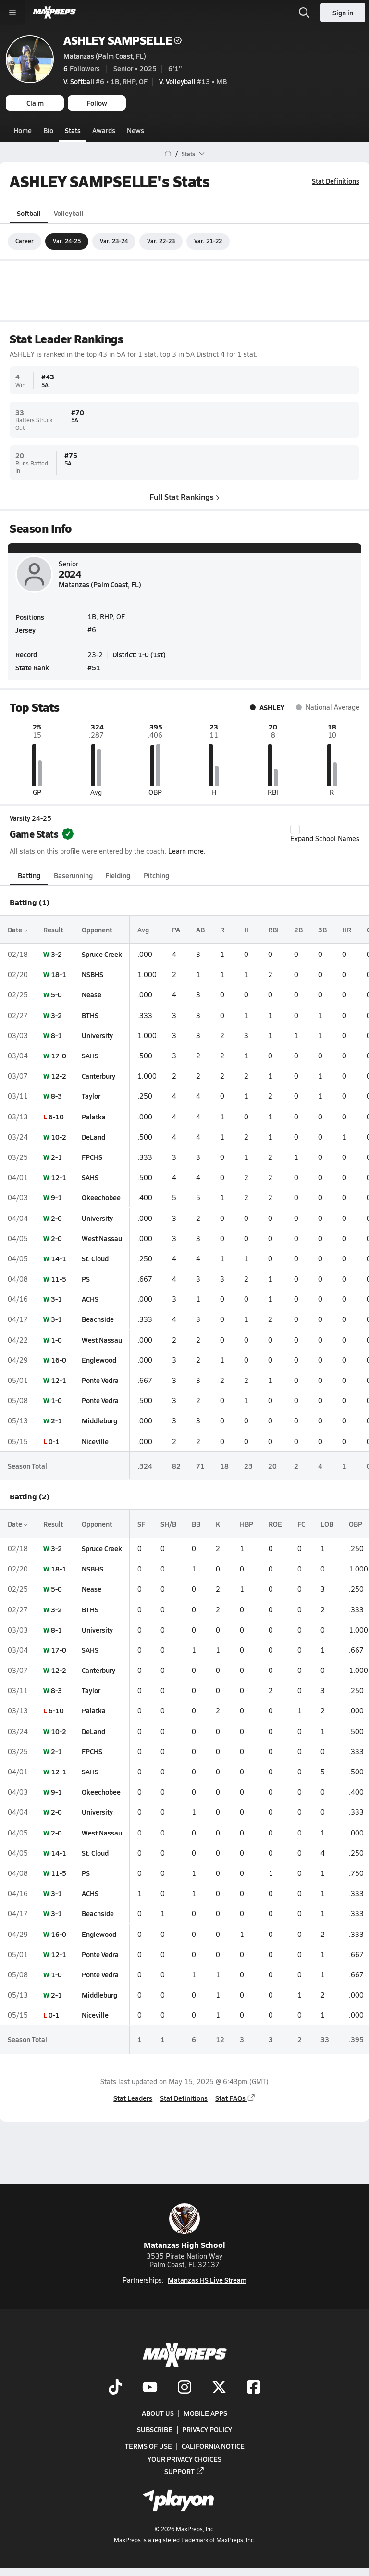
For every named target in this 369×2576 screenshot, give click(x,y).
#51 (93, 667)
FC (301, 1524)
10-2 (58, 1137)
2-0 (56, 1217)
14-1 (58, 1258)
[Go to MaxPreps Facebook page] (253, 2388)
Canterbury (98, 1076)
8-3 (56, 1096)
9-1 (56, 1197)
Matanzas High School (184, 2226)
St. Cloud (95, 1258)
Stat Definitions (335, 181)
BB (196, 1524)
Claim (35, 103)
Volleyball (69, 212)
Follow (96, 103)
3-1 (56, 1299)
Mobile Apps (205, 2413)
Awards (103, 130)
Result (53, 929)
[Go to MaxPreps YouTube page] (150, 2388)
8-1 (56, 1035)
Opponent (97, 929)
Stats (73, 130)
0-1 (54, 1440)
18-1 (58, 974)
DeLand (93, 1137)
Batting (29, 875)
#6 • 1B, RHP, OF (105, 81)
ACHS (90, 1299)
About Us (158, 2413)
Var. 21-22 (208, 241)
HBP (246, 1524)
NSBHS (92, 974)
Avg (143, 929)
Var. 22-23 (161, 241)
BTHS (90, 1014)
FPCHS (92, 1157)
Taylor (91, 1096)
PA (176, 929)
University (97, 1035)
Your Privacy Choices (184, 2458)
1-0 (56, 1339)
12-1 (58, 1177)
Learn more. (187, 850)
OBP (355, 1524)
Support (184, 2471)
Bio (48, 130)
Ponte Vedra (100, 1380)
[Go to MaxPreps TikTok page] (115, 2388)
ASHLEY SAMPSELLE (122, 40)
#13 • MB (193, 81)
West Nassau (102, 1238)
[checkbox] (295, 829)
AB (200, 929)
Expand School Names (324, 833)
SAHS (90, 1055)
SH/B (168, 1524)
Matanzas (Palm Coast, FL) (104, 55)
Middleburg (99, 1420)
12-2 (58, 1076)
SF (141, 1524)
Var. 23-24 (114, 241)
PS (86, 1278)
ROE (275, 1524)
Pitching (156, 875)
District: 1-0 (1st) (139, 654)
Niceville (95, 1440)
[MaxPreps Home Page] (168, 154)
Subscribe (154, 2430)
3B (322, 929)
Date (18, 929)
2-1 (56, 1157)
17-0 (58, 1055)
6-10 (56, 1116)
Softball (29, 212)
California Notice (213, 2446)
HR (346, 929)
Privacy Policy (207, 2430)
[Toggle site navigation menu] (12, 12)
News (135, 130)
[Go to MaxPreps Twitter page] (219, 2388)
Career (24, 241)
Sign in (342, 12)
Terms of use (148, 2446)
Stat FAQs (235, 2098)
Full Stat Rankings (184, 496)
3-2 (56, 954)
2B (298, 929)
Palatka (94, 1116)
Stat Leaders (132, 2098)
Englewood (99, 1360)
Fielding (117, 875)
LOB (326, 1524)
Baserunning (73, 875)
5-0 (56, 994)
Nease (91, 994)
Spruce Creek (102, 954)
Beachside (98, 1319)
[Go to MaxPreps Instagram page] (184, 2388)
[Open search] (304, 12)
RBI (273, 929)
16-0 (58, 1360)
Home (22, 130)
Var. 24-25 (67, 241)
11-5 (58, 1278)
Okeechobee (101, 1197)
